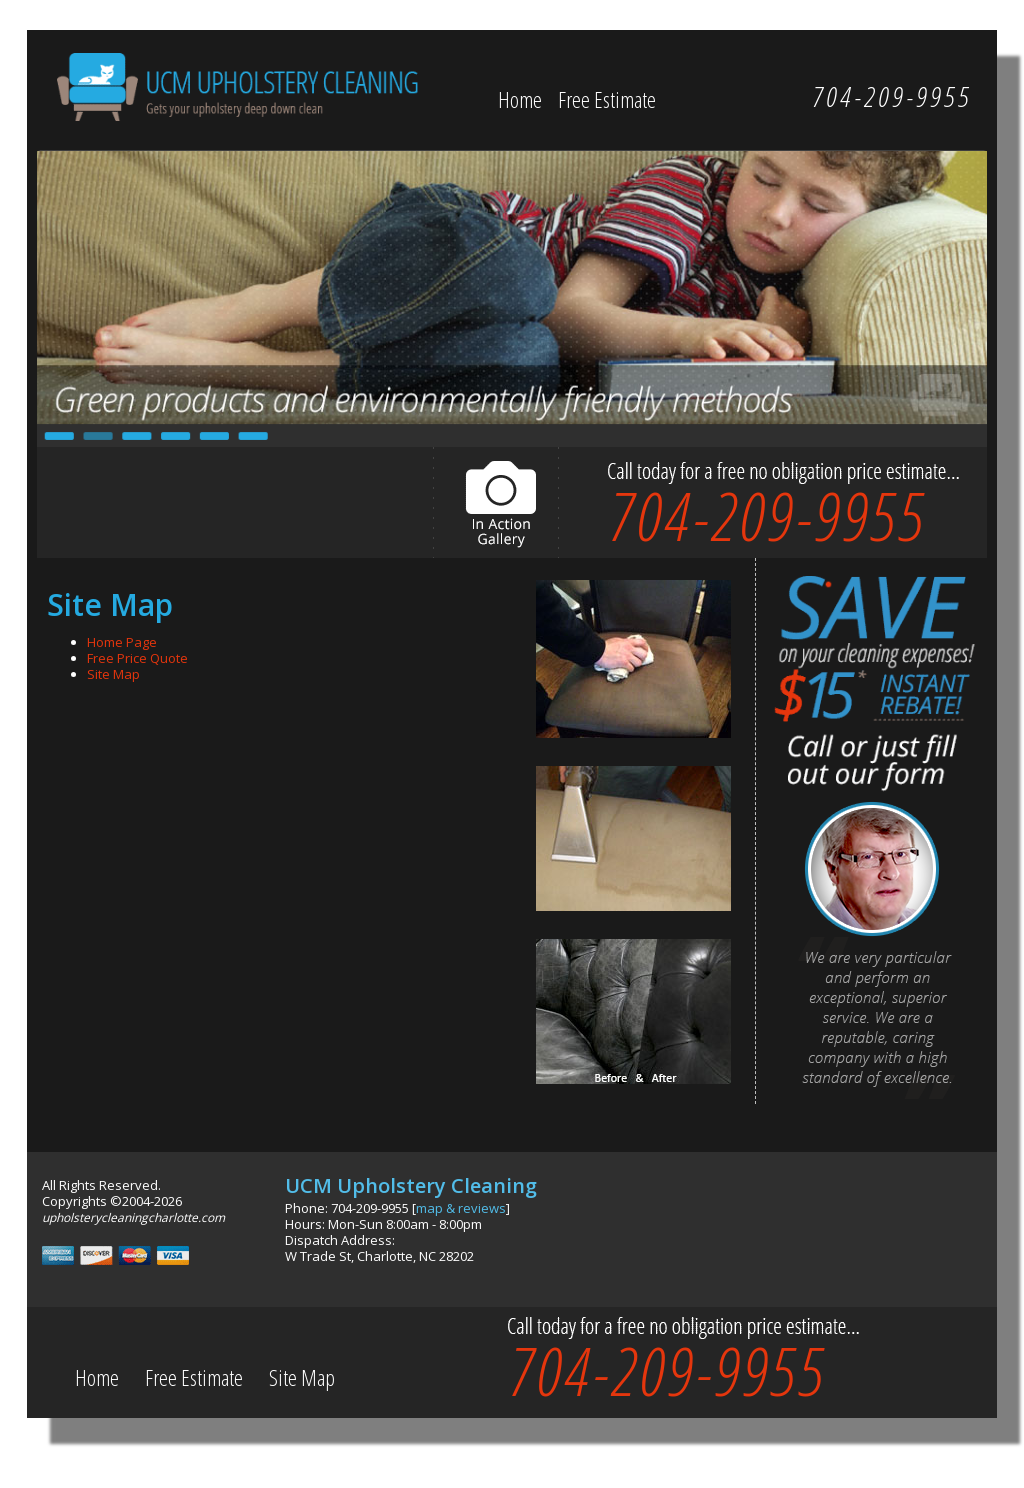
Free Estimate (607, 99)
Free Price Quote (137, 658)
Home (520, 99)
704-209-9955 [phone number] (767, 515)
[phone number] (892, 96)
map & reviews (461, 1208)
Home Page (122, 642)
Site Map (113, 674)
